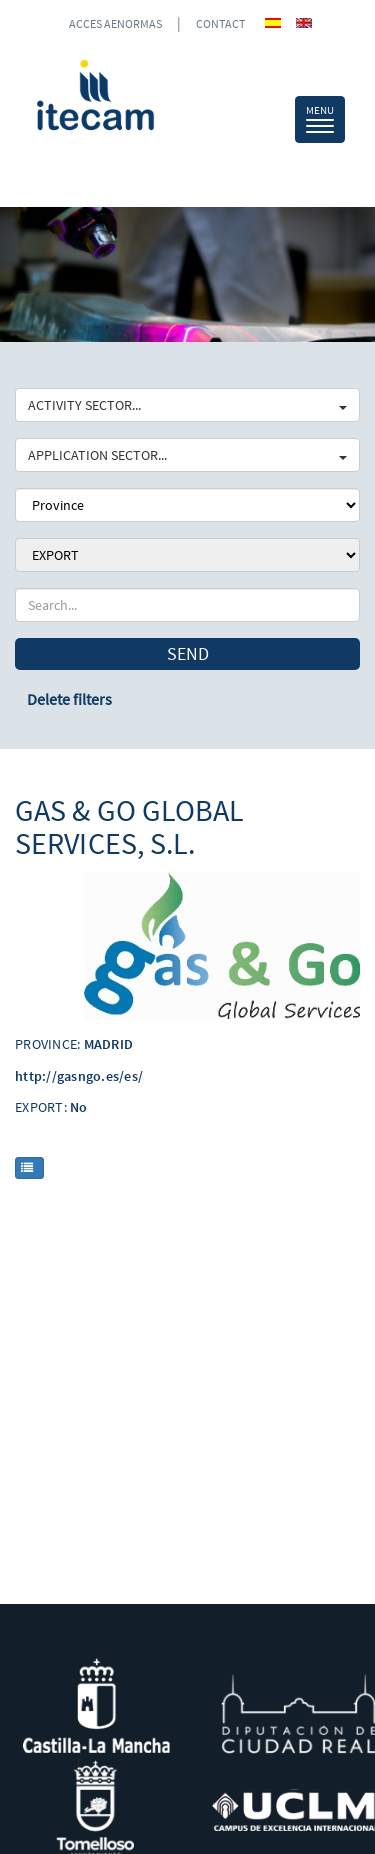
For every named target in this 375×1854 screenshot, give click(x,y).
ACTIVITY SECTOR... (187, 405)
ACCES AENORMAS (115, 23)
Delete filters (69, 699)
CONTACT (220, 23)
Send (188, 653)
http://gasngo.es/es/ (79, 1076)
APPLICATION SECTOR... (187, 455)
